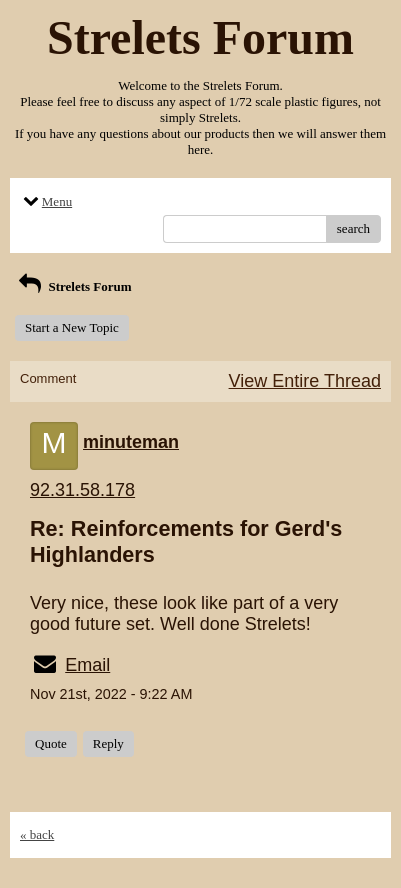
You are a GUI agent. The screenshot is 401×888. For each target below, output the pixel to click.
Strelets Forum (73, 286)
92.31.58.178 (82, 490)
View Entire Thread (305, 381)
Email (87, 665)
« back (37, 834)
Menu (46, 201)
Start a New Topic (72, 327)
